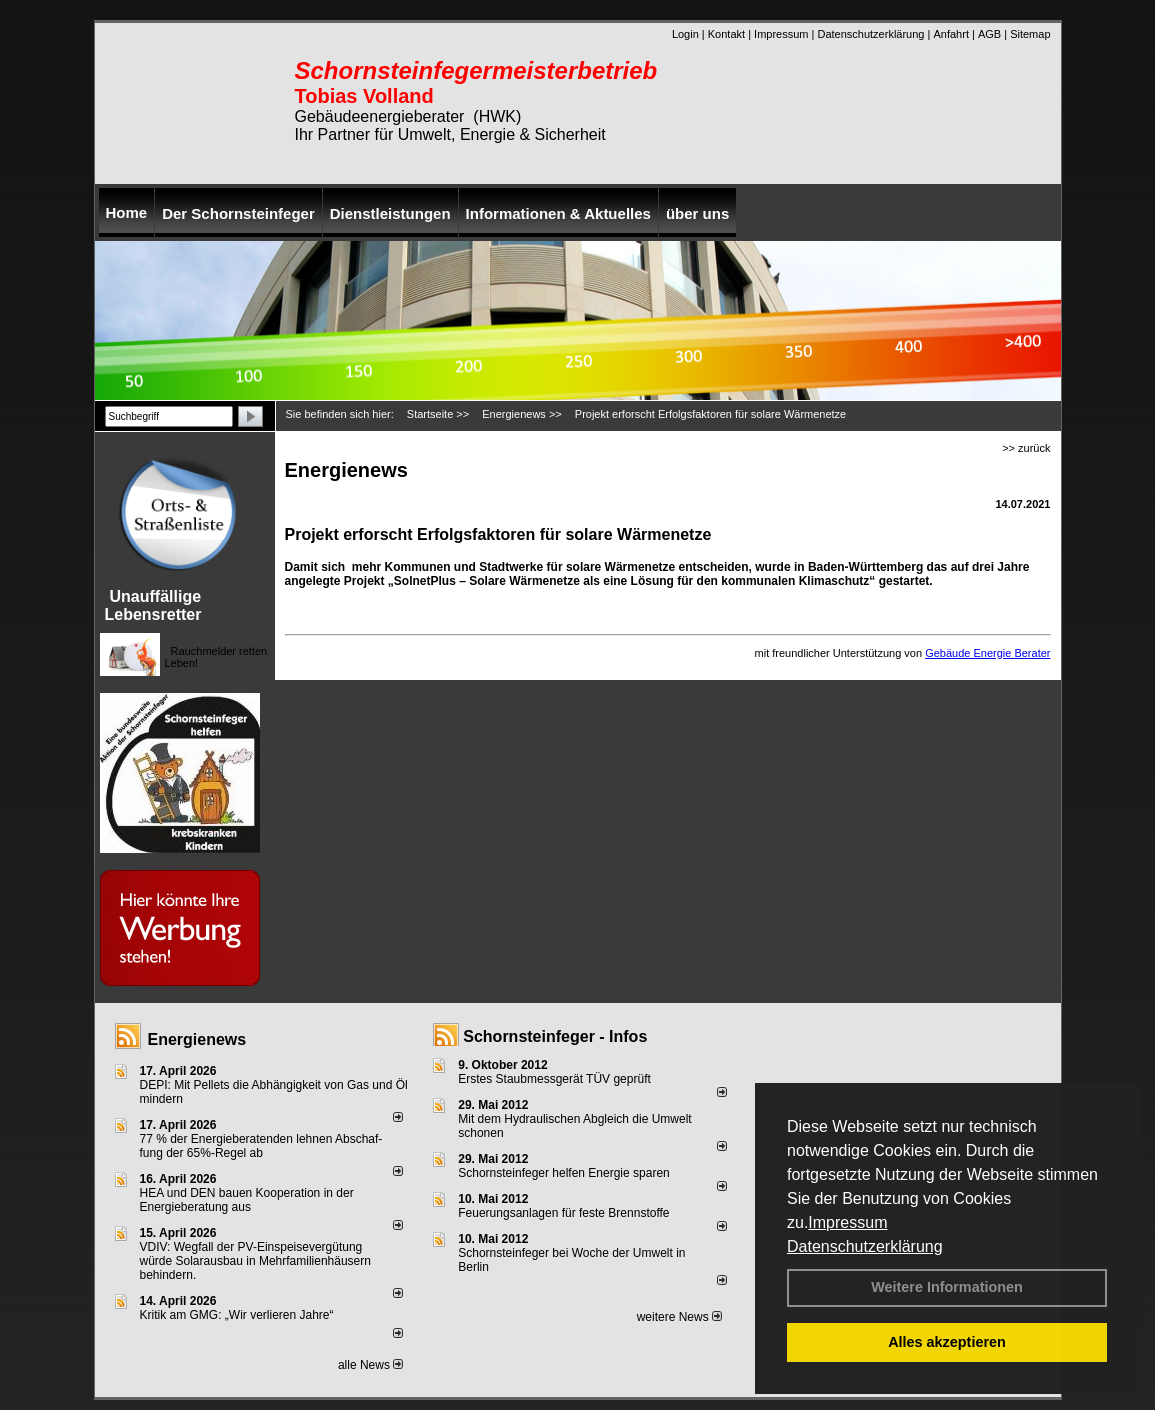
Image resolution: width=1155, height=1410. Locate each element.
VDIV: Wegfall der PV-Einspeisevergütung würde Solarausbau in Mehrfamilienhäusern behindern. (255, 1261)
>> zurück (1026, 448)
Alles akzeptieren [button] (947, 1342)
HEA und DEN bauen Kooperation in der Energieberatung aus (247, 1200)
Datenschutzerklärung (865, 1246)
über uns (697, 213)
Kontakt (726, 34)
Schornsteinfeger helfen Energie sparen (563, 1173)
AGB (989, 34)
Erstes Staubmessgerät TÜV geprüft (554, 1079)
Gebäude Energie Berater (987, 653)
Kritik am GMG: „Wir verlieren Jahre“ (237, 1315)
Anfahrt (950, 34)
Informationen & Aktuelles (558, 213)
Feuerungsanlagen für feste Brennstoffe (563, 1213)
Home (127, 212)
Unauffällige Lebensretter (153, 605)
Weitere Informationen (947, 1287)
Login (685, 34)
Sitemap (1030, 34)
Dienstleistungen (390, 213)
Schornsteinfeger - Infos (555, 1036)
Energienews (197, 1039)
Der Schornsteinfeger (238, 213)
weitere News (679, 1317)
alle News (370, 1365)
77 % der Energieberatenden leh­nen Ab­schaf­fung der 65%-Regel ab (261, 1146)
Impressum (847, 1222)
